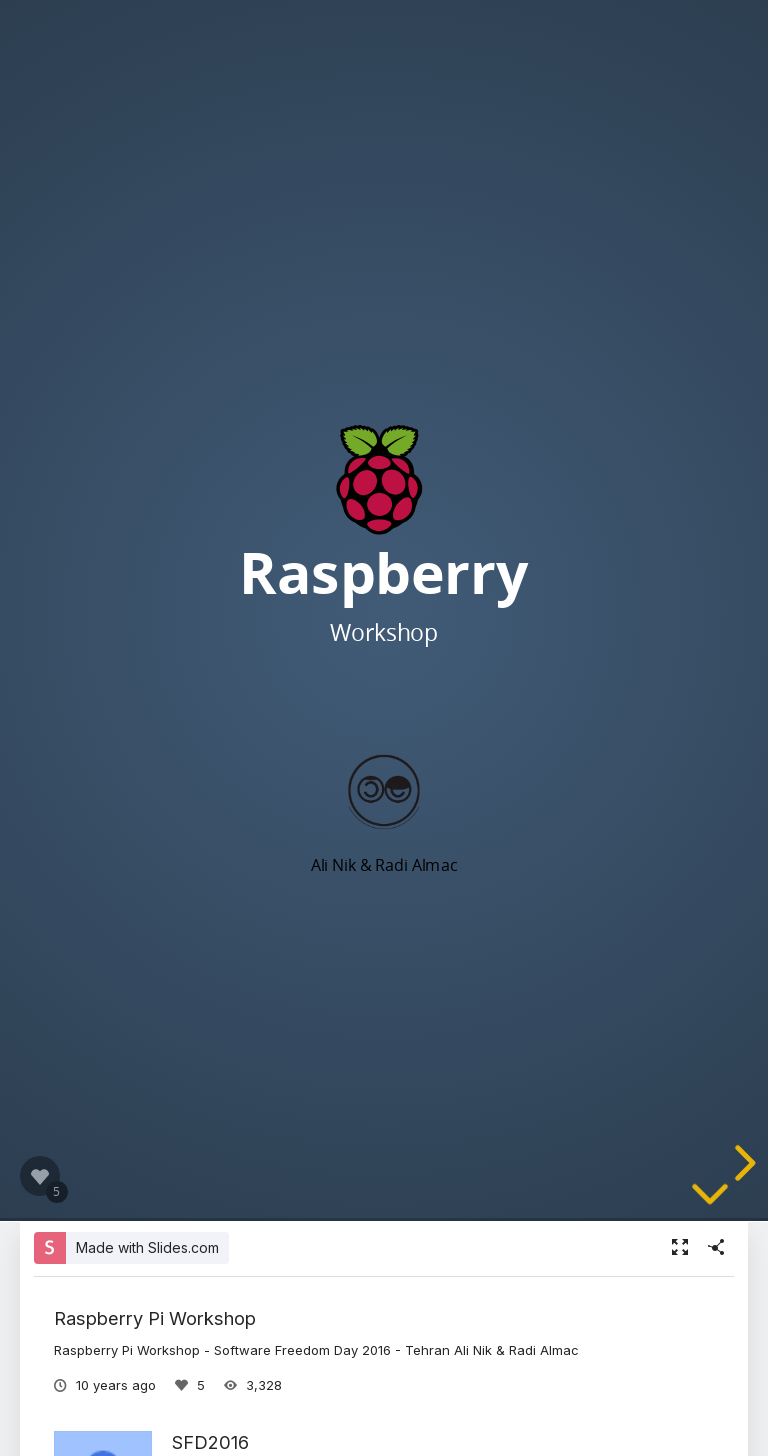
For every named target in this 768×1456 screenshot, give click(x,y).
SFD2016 (210, 1442)
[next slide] (742, 1163)
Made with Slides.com (147, 1247)
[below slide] (710, 1209)
